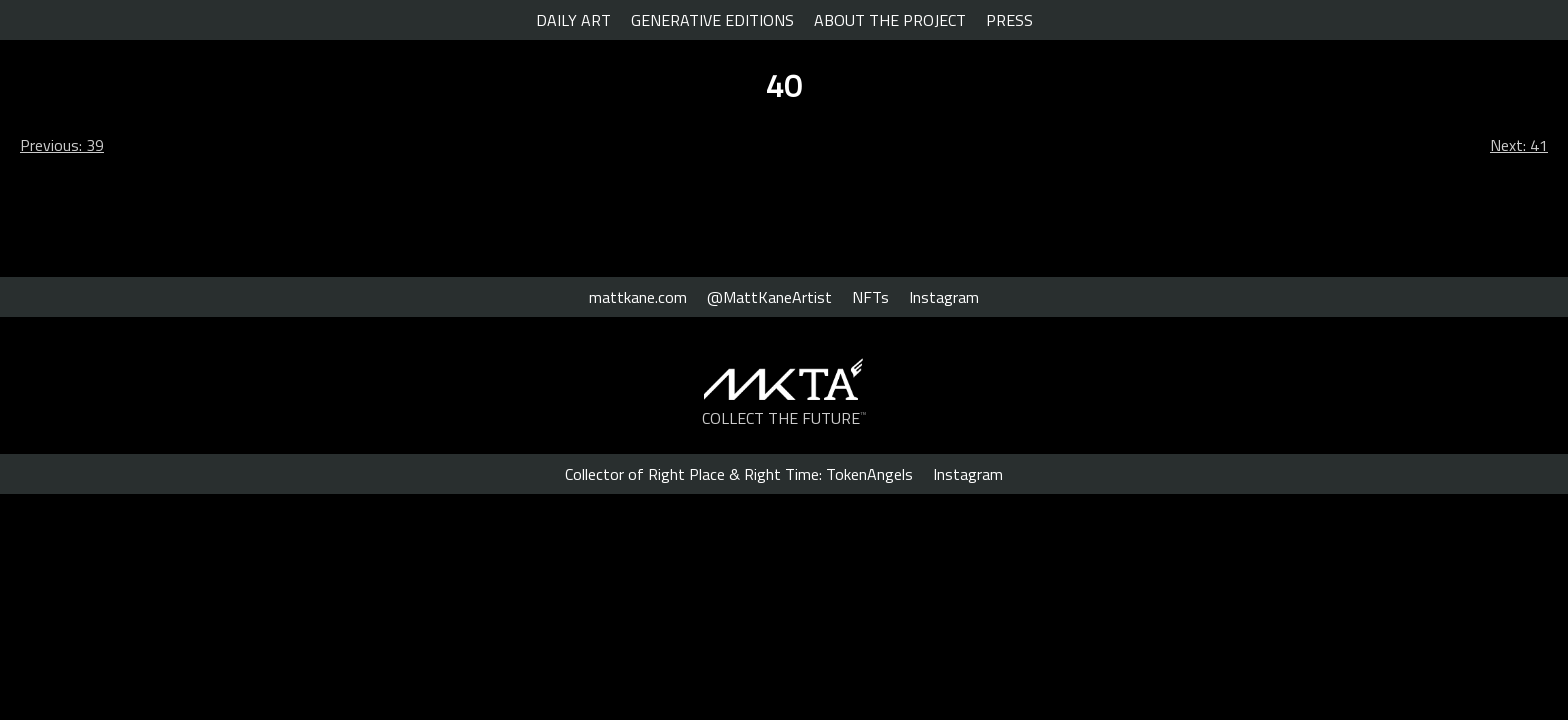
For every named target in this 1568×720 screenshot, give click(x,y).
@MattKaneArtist (769, 297)
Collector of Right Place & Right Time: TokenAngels (739, 474)
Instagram (944, 297)
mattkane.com (638, 297)
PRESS (1009, 20)
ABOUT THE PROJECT (890, 20)
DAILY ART (573, 20)
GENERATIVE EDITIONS (712, 20)
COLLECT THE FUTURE (784, 418)
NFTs (870, 297)
